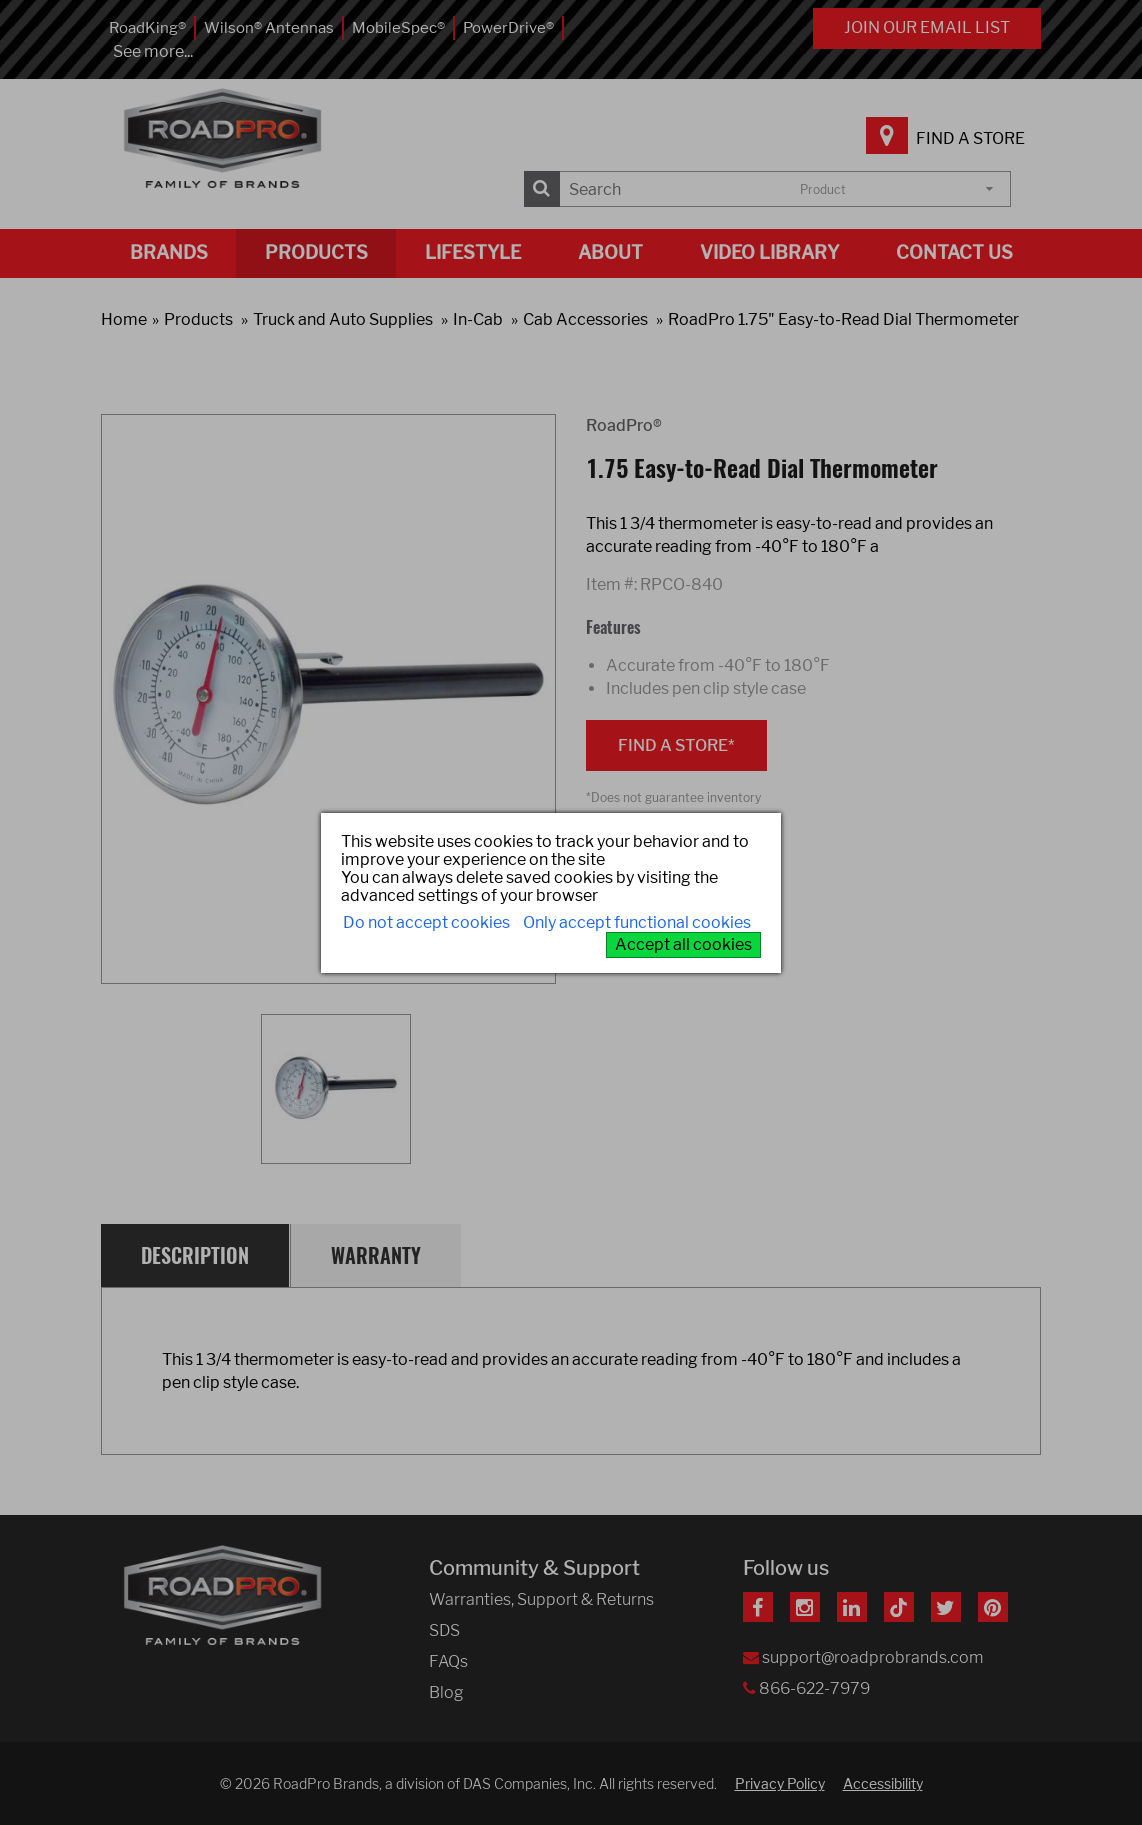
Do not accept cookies (426, 922)
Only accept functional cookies (637, 922)
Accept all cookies (683, 944)
